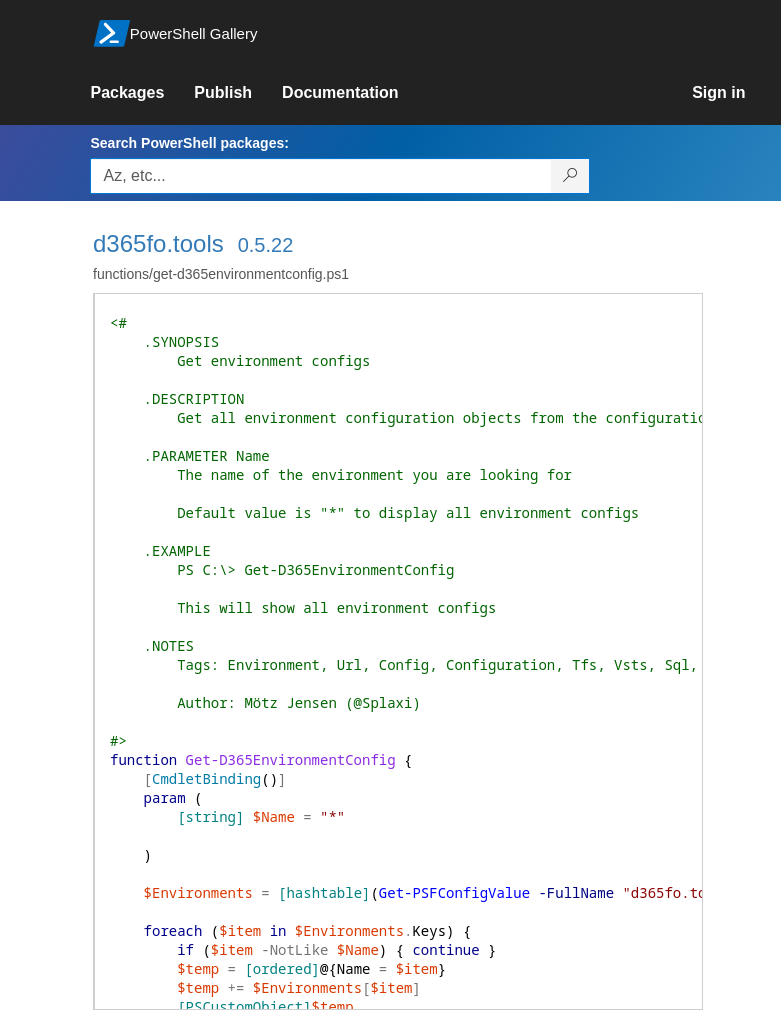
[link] (142, 93)
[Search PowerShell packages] (570, 176)
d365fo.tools (158, 243)
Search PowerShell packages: (189, 143)
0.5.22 (266, 245)
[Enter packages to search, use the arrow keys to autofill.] (321, 176)
